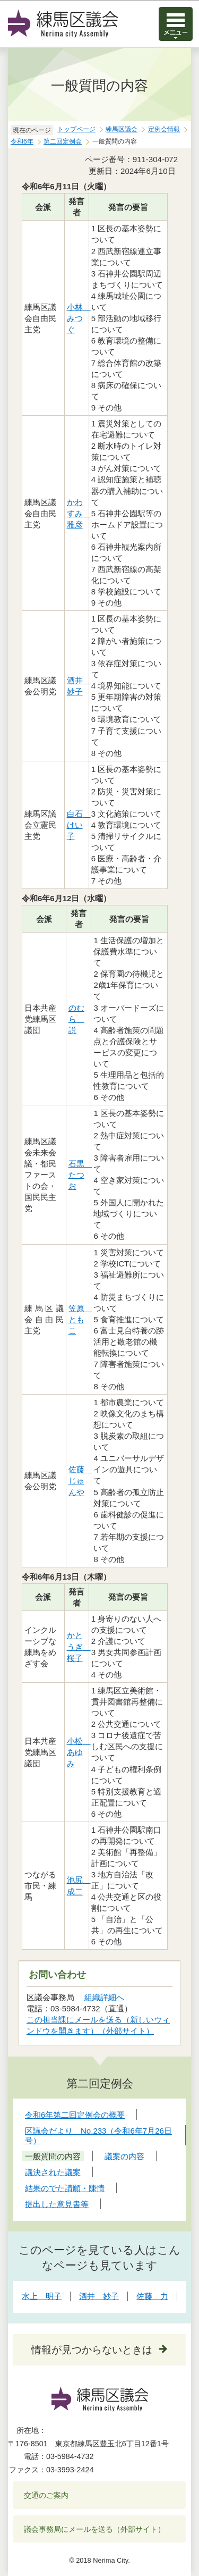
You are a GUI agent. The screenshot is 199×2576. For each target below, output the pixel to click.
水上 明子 (42, 2296)
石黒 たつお (80, 1174)
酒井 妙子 (99, 2296)
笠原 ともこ (80, 1319)
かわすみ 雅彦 (79, 513)
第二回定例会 (63, 141)
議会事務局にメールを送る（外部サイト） (95, 2529)
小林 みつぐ (79, 318)
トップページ (76, 129)
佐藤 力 (152, 2296)
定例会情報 (164, 129)
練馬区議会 (121, 129)
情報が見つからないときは (91, 2349)
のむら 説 (76, 1019)
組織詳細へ (104, 1997)
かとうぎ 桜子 (79, 1646)
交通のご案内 (46, 2495)
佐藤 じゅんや (80, 1480)
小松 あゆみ (79, 1752)
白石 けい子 (79, 825)
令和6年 (22, 141)
